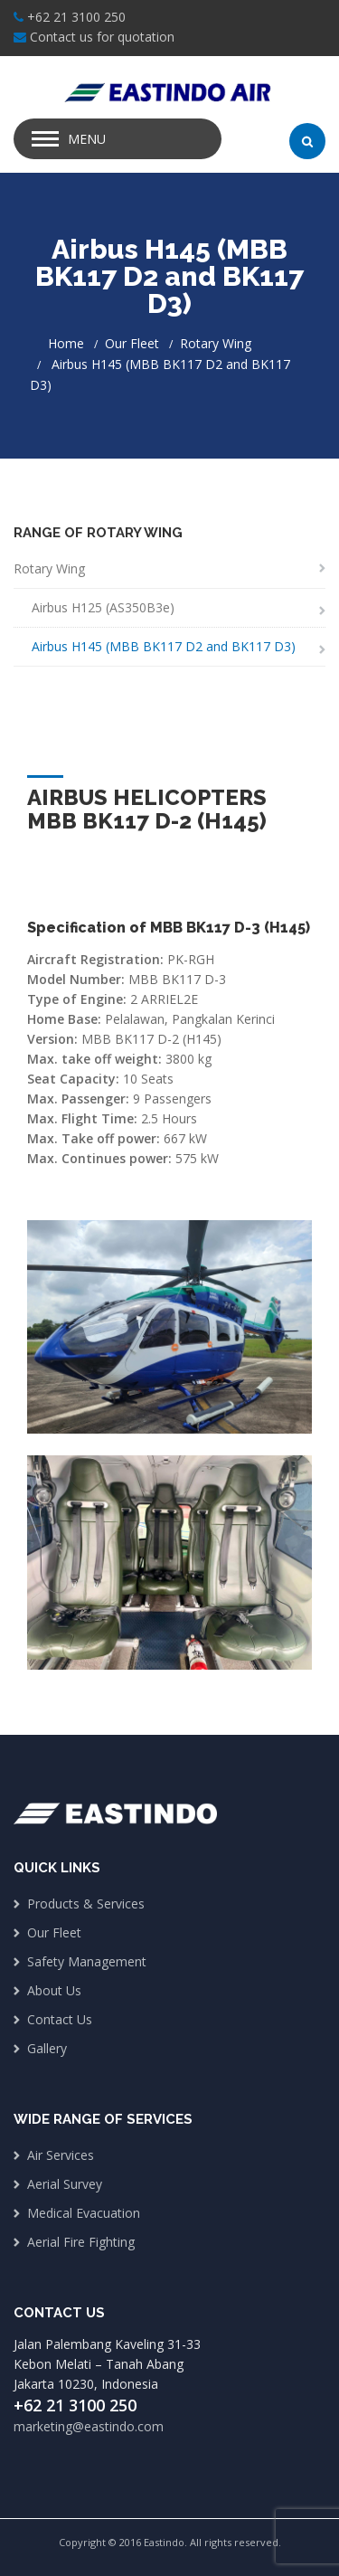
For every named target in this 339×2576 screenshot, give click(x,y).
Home (66, 343)
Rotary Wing (215, 343)
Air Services (60, 2155)
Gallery (47, 2048)
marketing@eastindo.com (89, 2426)
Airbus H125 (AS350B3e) (103, 607)
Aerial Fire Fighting (81, 2241)
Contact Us (59, 2019)
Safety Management (86, 1961)
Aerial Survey (64, 2183)
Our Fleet (132, 343)
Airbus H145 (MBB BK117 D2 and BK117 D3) (164, 646)
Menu (87, 138)
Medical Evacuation (83, 2212)
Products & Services (86, 1903)
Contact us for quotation (102, 36)
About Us (54, 1990)
